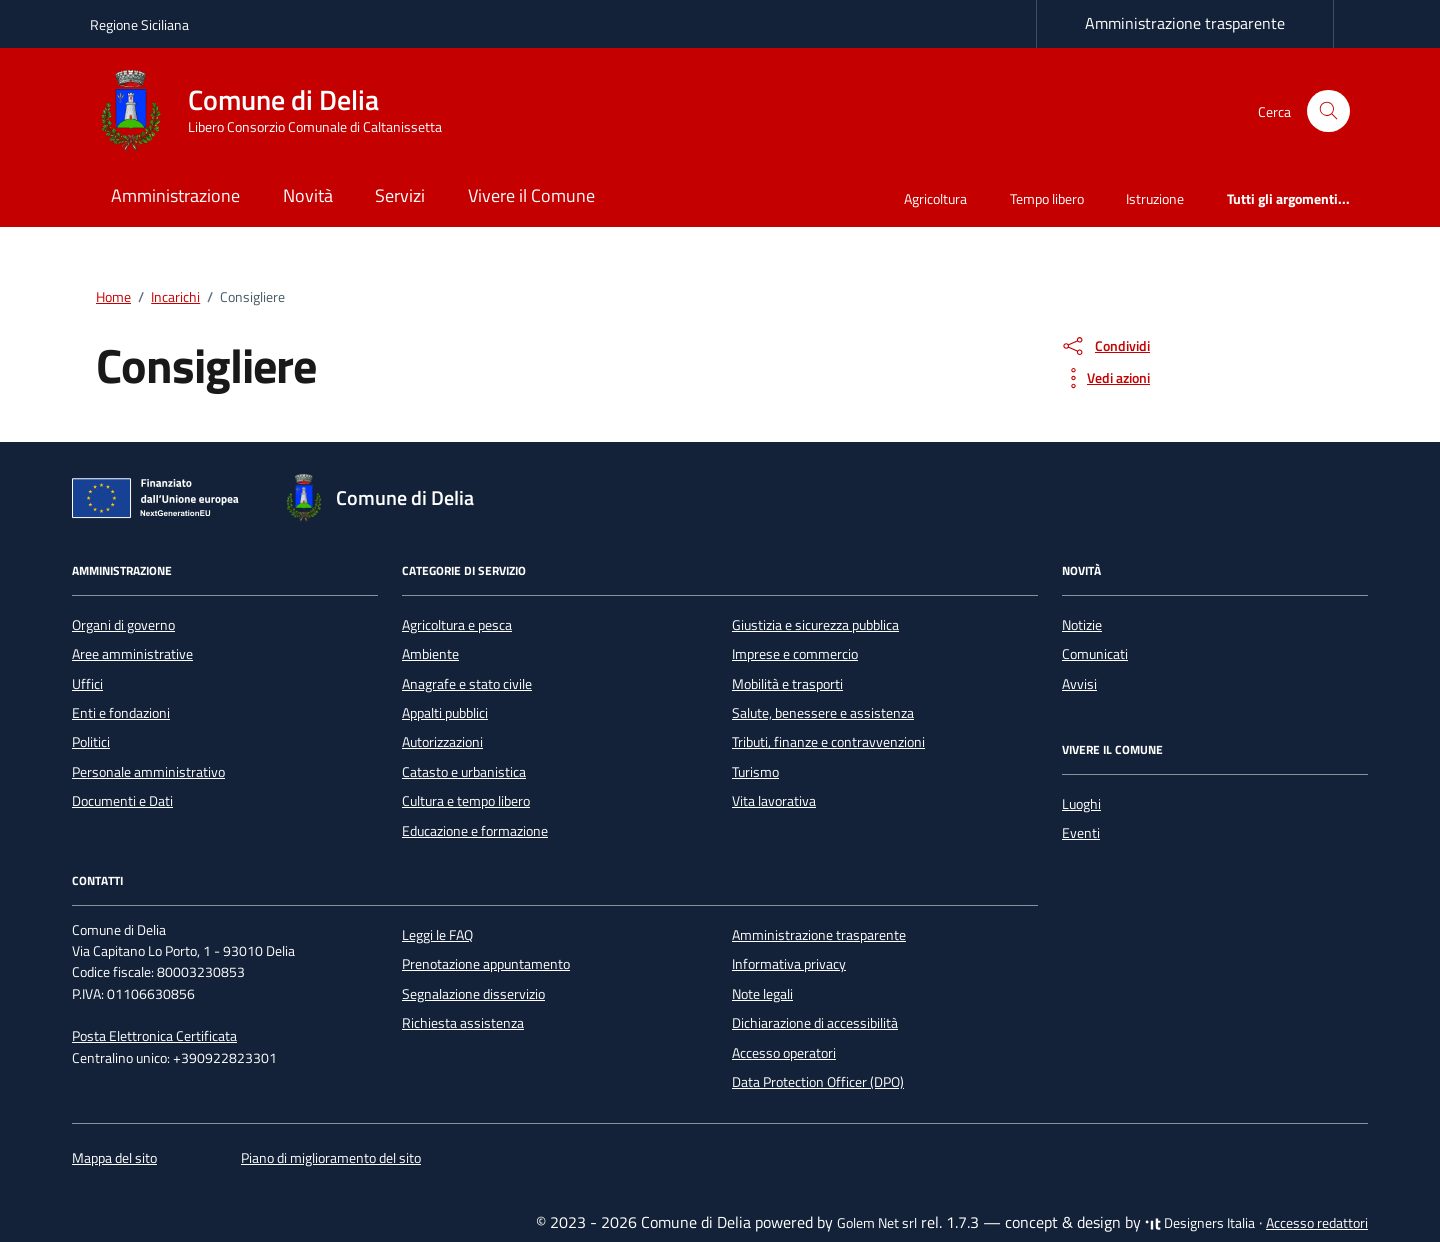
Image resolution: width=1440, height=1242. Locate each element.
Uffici (87, 684)
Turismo (755, 772)
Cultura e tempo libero (466, 801)
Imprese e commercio (795, 654)
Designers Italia (1200, 1223)
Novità (308, 195)
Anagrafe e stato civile (467, 684)
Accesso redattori (1317, 1223)
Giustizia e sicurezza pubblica (815, 625)
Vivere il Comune (531, 195)
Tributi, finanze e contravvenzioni (828, 742)
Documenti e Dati (122, 801)
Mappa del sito (114, 1158)
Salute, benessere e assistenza (823, 713)
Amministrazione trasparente (1185, 23)
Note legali (762, 994)
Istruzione (1155, 198)
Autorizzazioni (442, 742)
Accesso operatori (784, 1053)
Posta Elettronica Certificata (154, 1036)
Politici (91, 742)
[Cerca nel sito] (1328, 111)
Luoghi (1081, 804)
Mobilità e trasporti (787, 684)
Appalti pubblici (445, 713)
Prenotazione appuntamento (486, 964)
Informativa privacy (789, 964)
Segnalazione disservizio (473, 994)
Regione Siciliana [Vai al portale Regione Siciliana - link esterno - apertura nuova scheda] (139, 24)
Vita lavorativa (774, 801)
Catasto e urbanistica (464, 772)
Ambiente (430, 654)
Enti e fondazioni (121, 713)
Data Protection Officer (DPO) (818, 1082)
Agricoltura (935, 198)
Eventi (1081, 833)
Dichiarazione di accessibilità (815, 1023)
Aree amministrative (132, 654)
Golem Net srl (877, 1223)
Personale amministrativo (148, 772)
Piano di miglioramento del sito (331, 1158)
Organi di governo (123, 625)
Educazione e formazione (475, 831)
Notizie (1082, 625)
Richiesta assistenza (463, 1023)
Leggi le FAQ (437, 935)
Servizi (400, 195)
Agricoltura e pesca (457, 625)
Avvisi (1079, 684)
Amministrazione (175, 195)
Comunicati (1095, 654)
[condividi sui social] (1105, 346)
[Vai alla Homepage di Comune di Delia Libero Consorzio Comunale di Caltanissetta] (278, 111)
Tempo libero (1047, 198)
